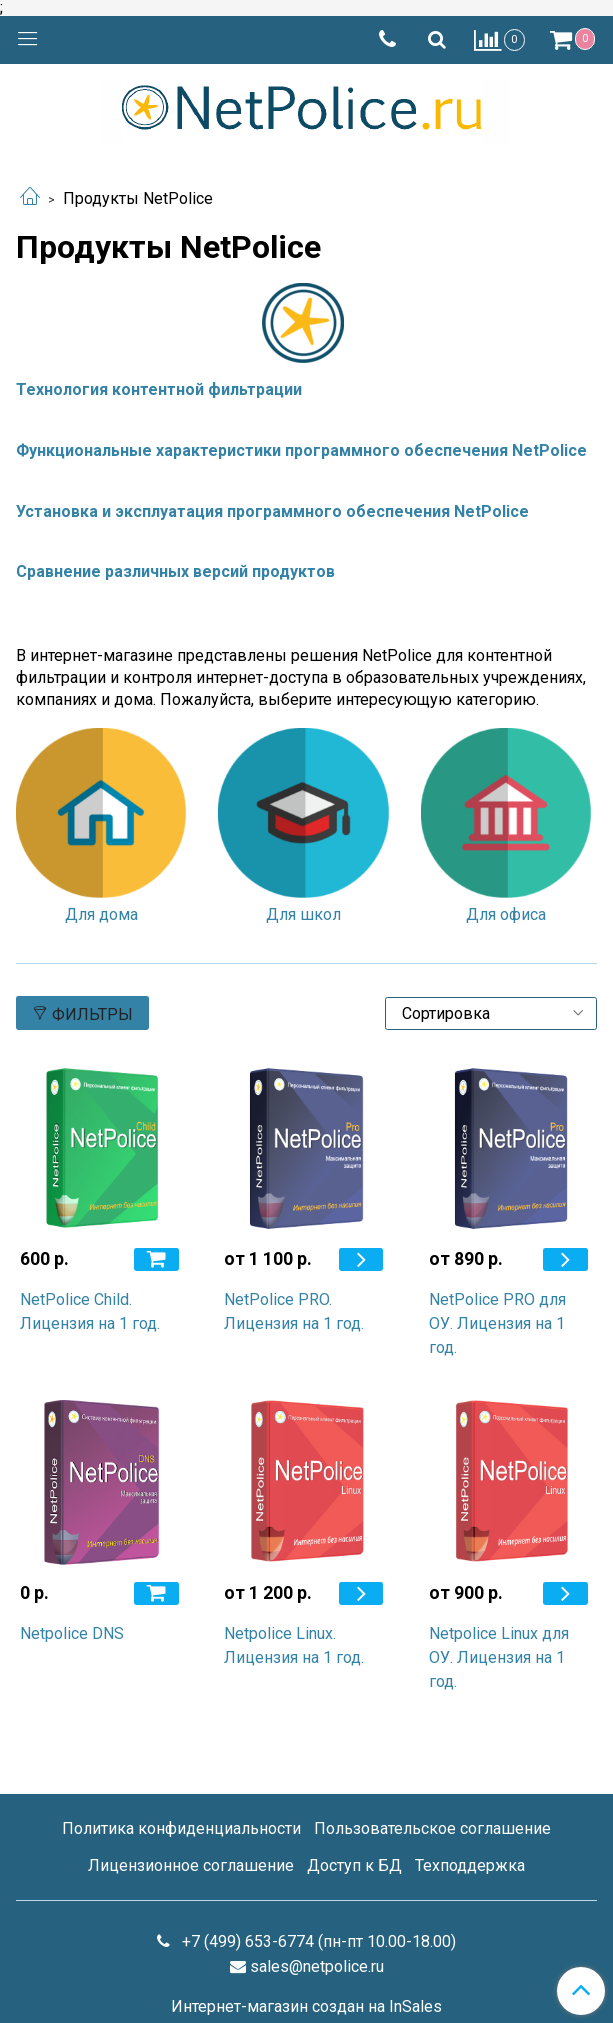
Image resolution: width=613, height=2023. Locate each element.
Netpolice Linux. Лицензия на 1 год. (294, 1645)
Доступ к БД (354, 1865)
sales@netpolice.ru (317, 1966)
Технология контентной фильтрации (159, 389)
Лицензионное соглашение (191, 1865)
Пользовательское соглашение (432, 1828)
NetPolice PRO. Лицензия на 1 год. (294, 1311)
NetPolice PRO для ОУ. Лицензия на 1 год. (497, 1323)
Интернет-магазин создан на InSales (306, 2007)
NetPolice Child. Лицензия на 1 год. (90, 1311)
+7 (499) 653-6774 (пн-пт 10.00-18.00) (317, 1941)
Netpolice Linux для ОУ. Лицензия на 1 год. (499, 1657)
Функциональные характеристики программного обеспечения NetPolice (301, 450)
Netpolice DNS (72, 1633)
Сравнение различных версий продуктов (175, 571)
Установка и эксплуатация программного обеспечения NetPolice (272, 511)
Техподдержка (470, 1865)
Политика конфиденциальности (181, 1828)
